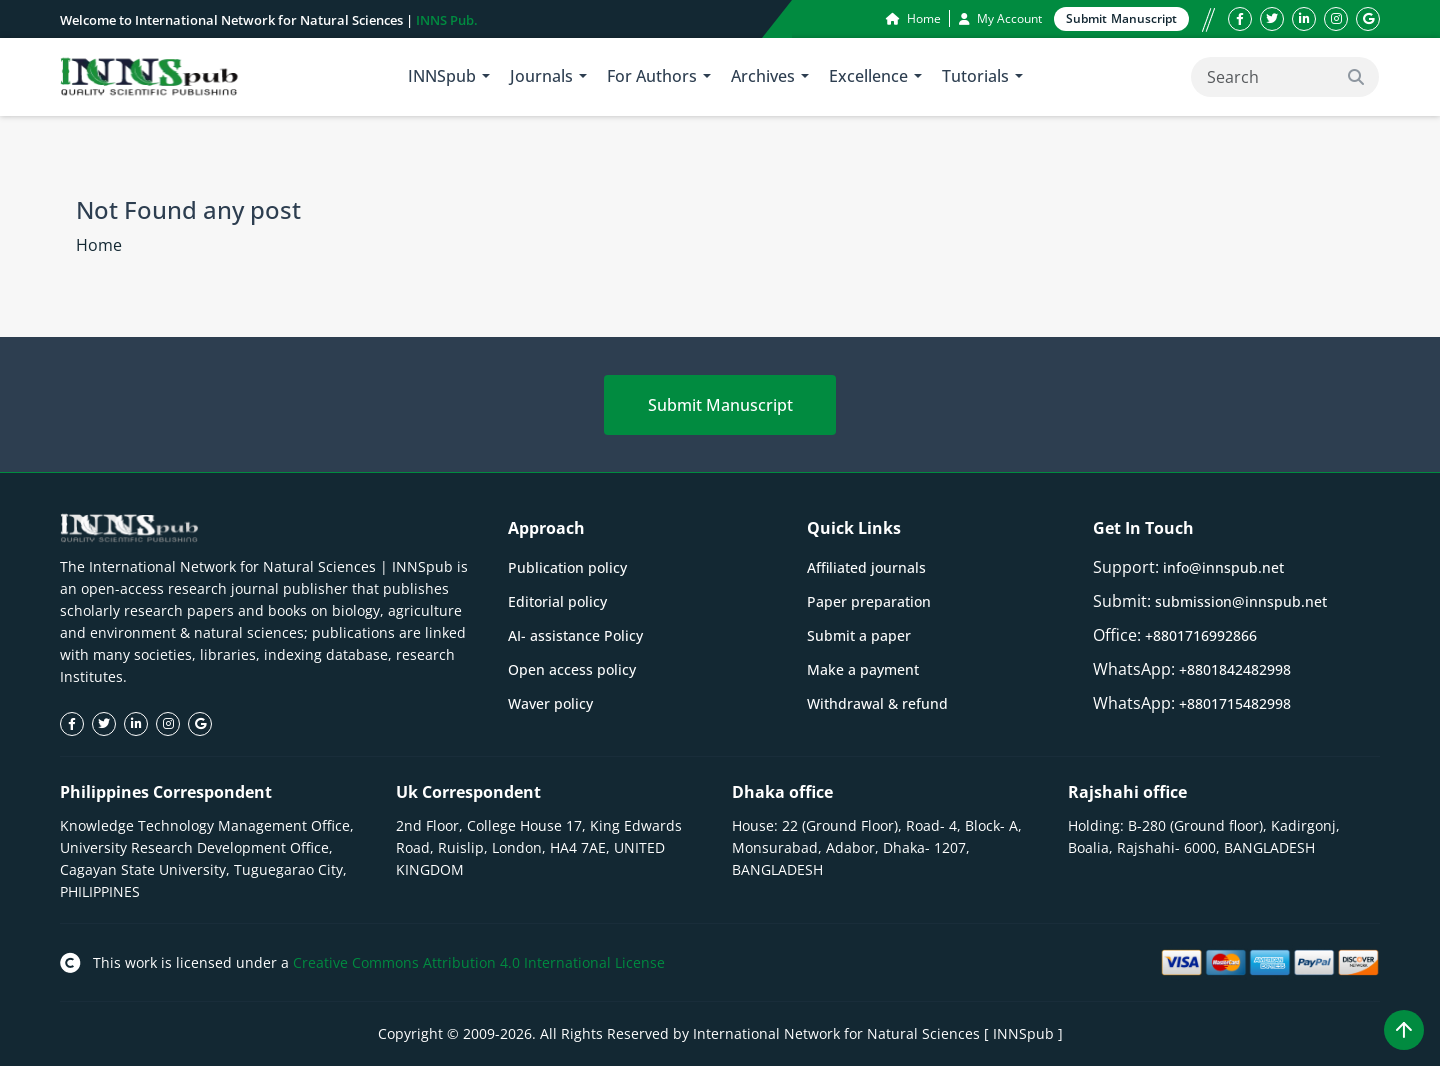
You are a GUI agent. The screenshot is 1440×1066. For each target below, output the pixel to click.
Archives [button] (763, 76)
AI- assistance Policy (575, 635)
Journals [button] (541, 76)
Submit (1121, 19)
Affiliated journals (866, 567)
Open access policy (572, 669)
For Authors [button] (652, 76)
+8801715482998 (1235, 703)
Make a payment (863, 669)
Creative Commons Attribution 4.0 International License (479, 962)
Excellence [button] (868, 76)
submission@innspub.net (1241, 601)
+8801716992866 (1201, 635)
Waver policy (550, 703)
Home (913, 18)
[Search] (1285, 77)
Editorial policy (557, 601)
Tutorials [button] (975, 76)
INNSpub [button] (442, 76)
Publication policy (567, 567)
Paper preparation (869, 601)
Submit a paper (859, 635)
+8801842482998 (1235, 669)
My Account (1000, 18)
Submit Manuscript (720, 405)
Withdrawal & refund (877, 703)
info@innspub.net (1223, 567)
